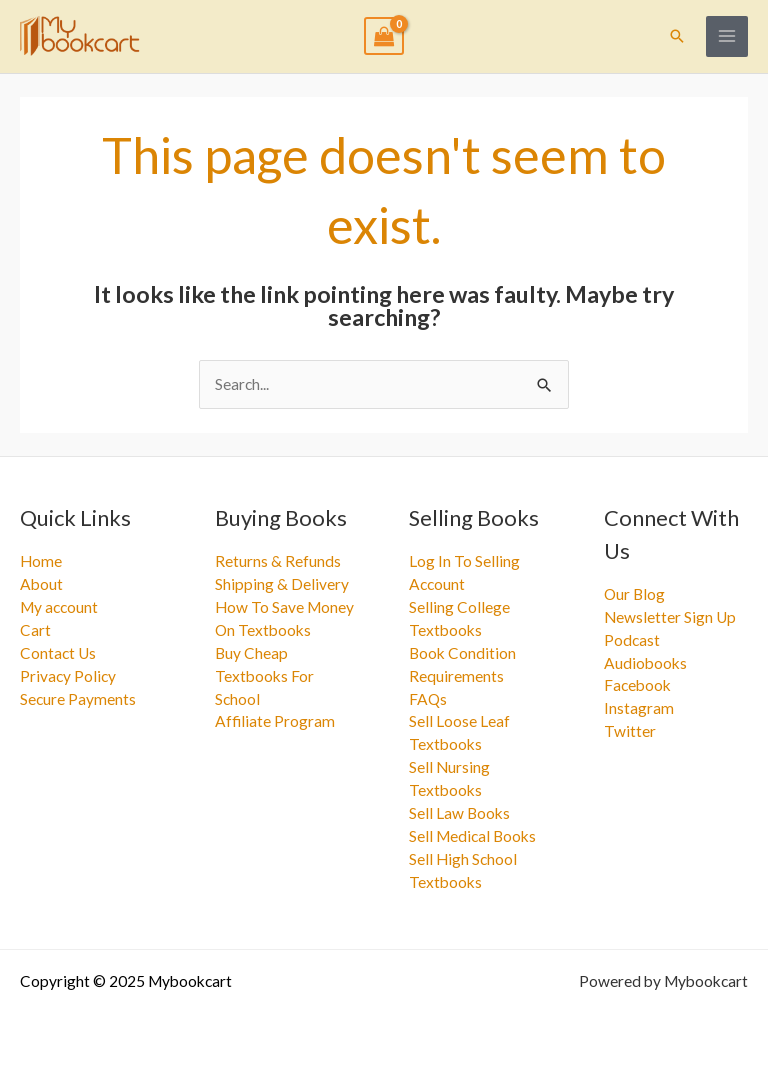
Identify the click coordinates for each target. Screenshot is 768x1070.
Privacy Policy (68, 676)
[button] (677, 36)
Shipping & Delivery (282, 584)
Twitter (630, 731)
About (41, 584)
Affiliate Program (275, 721)
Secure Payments (78, 699)
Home (41, 561)
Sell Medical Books (472, 836)
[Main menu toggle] (727, 37)
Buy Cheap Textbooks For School (264, 676)
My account (59, 607)
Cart (35, 630)
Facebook (637, 685)
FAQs (428, 699)
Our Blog (634, 594)
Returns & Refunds (278, 561)
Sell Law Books (459, 813)
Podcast (632, 640)
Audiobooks (645, 663)
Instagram (639, 708)
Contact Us (58, 653)
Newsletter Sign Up (670, 617)
